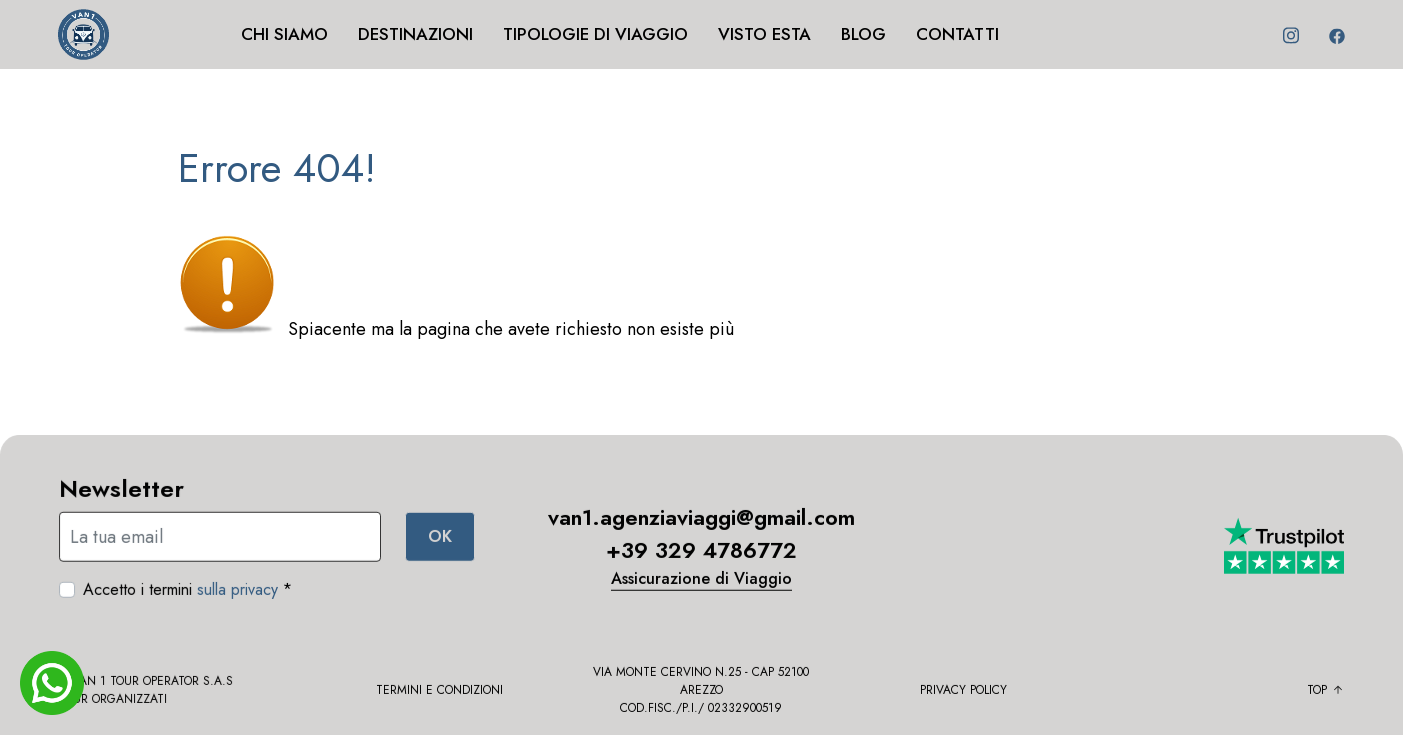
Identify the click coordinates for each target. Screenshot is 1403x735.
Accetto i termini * (187, 594)
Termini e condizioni (439, 695)
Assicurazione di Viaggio (701, 584)
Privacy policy (963, 695)
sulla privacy (237, 594)
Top (1325, 695)
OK (440, 541)
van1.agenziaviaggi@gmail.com (701, 523)
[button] (440, 60)
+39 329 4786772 (701, 556)
